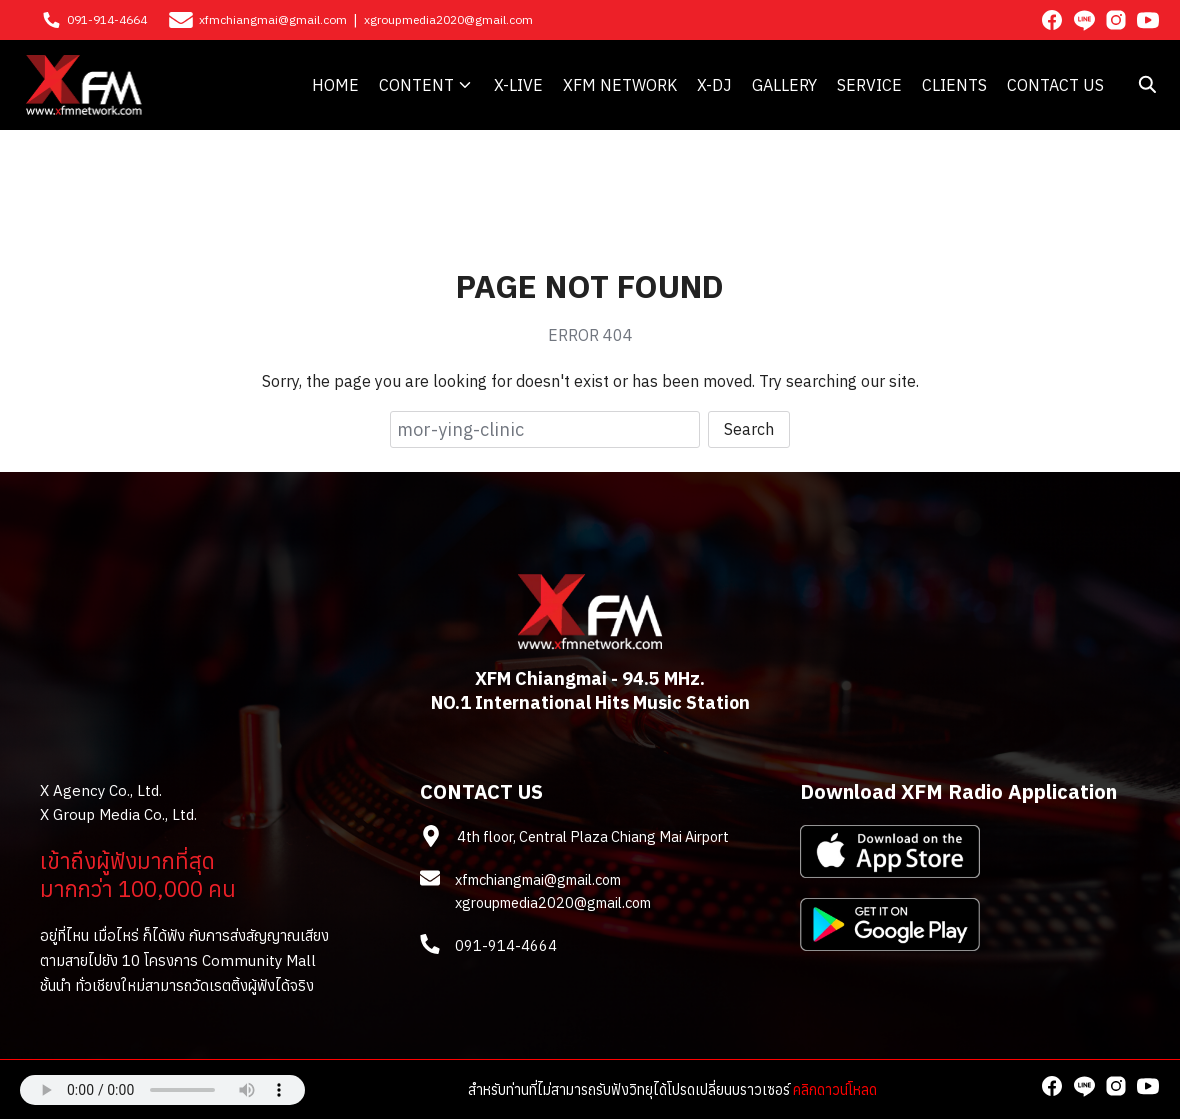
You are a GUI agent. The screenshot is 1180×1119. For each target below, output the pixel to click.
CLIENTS (954, 85)
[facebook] (1052, 20)
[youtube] (1148, 20)
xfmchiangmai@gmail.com (273, 19)
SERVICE (869, 85)
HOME (335, 85)
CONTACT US (1055, 85)
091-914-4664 (107, 19)
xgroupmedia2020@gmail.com (448, 19)
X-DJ (714, 85)
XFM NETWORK (620, 85)
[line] (1084, 20)
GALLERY (784, 85)
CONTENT (416, 85)
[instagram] (1116, 20)
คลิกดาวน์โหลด (835, 1089)
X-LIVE (518, 85)
